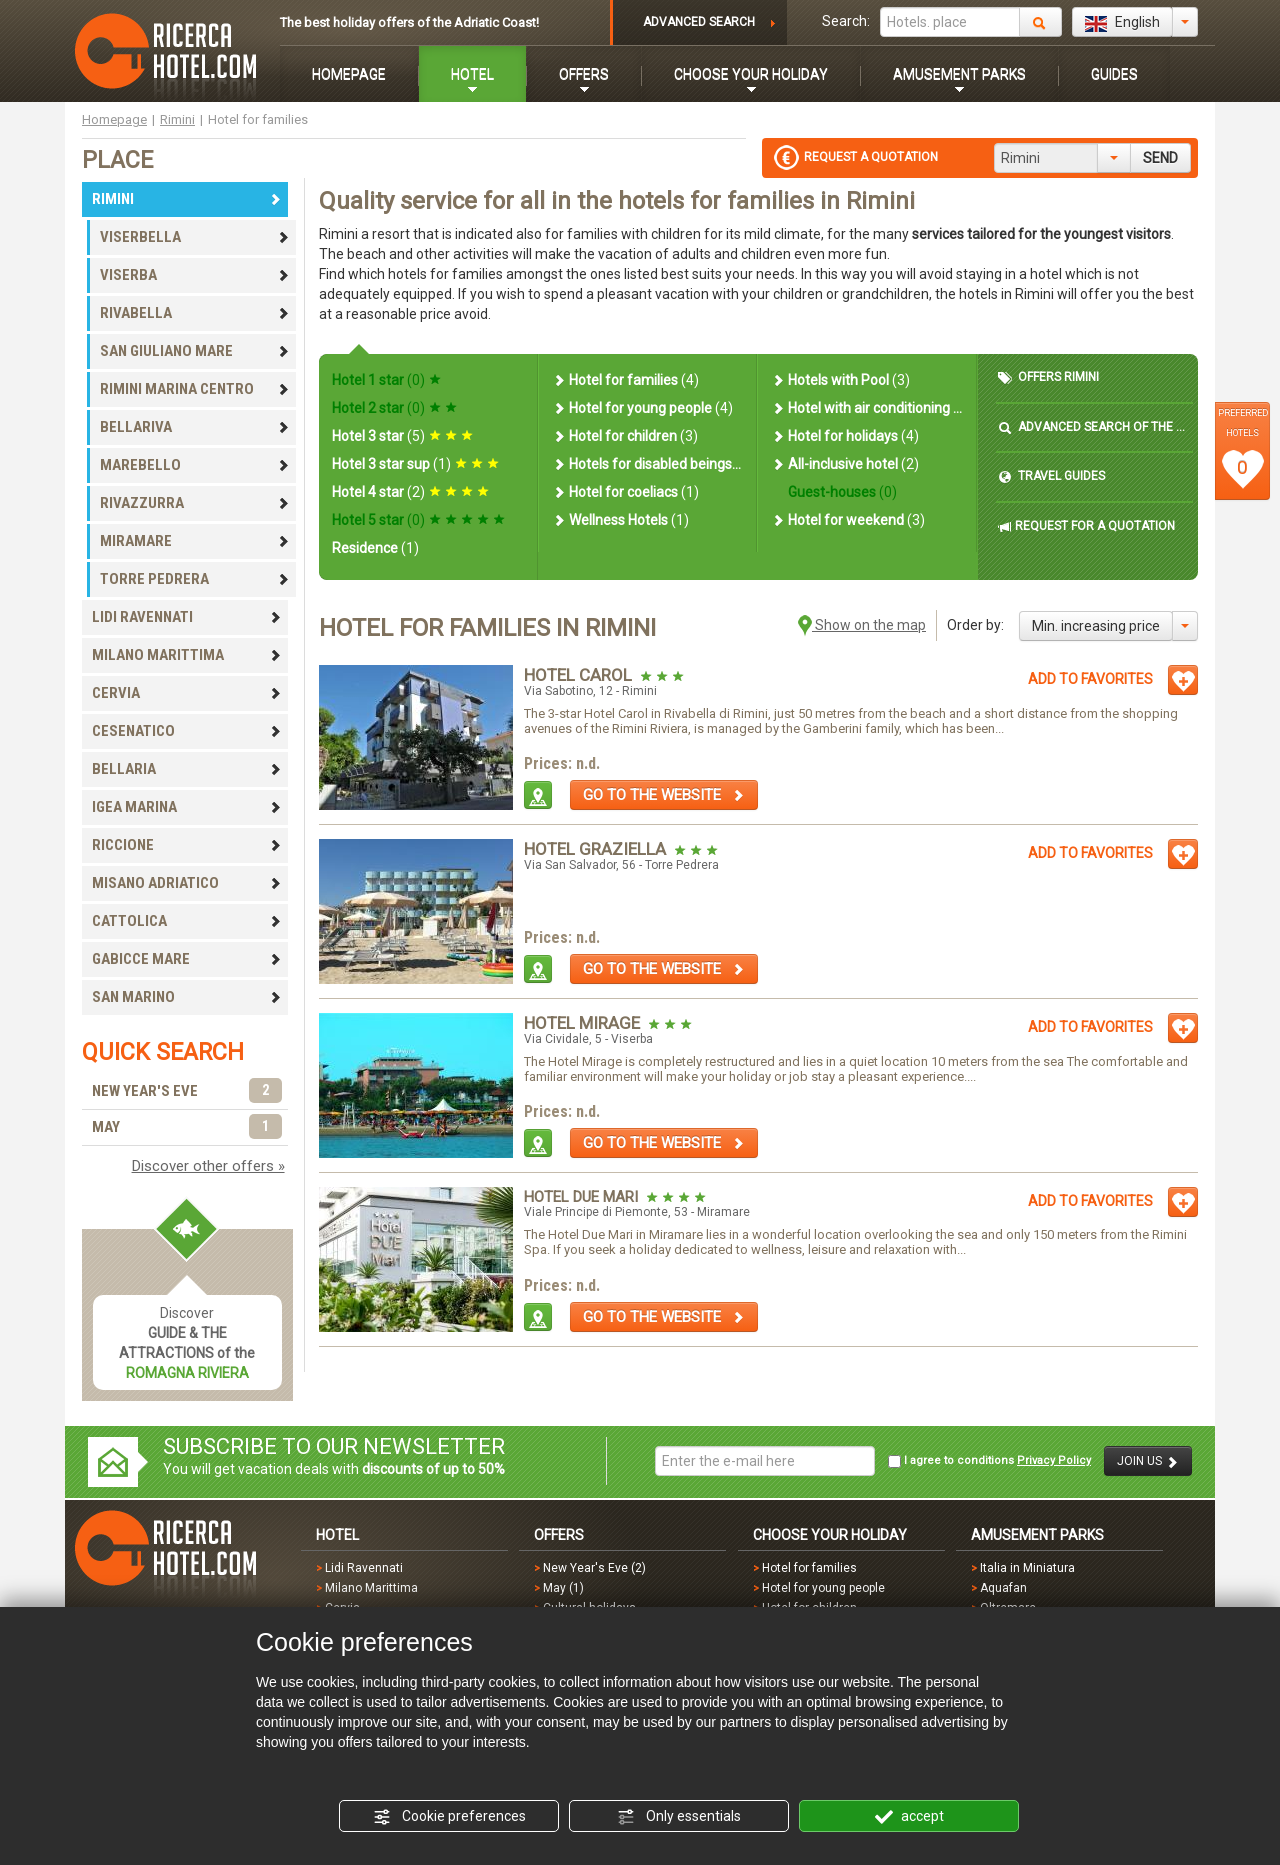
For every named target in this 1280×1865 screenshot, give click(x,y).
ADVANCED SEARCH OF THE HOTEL (1094, 427)
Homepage (114, 119)
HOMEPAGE (349, 74)
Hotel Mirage (584, 1023)
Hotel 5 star (418, 520)
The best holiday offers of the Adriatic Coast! (409, 22)
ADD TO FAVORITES (1090, 679)
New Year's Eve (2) (594, 1568)
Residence (375, 548)
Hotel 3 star (402, 436)
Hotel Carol (580, 675)
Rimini (177, 119)
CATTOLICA (187, 921)
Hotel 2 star (394, 408)
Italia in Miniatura (1027, 1568)
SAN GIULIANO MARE (195, 351)
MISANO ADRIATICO (187, 883)
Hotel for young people (642, 408)
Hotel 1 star (386, 380)
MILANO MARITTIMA (187, 655)
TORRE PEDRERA (195, 579)
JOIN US (1148, 1461)
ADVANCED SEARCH (699, 22)
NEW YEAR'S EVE (187, 1091)
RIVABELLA (195, 313)
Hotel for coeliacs (625, 492)
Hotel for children (625, 436)
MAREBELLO (195, 465)
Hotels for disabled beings (647, 464)
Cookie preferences (449, 1817)
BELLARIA (187, 769)
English (1122, 23)
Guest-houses (841, 492)
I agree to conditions (989, 1461)
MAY (187, 1127)
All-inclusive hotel (845, 464)
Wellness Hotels (620, 520)
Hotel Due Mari (583, 1197)
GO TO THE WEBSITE (664, 795)
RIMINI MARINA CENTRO (195, 389)
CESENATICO (187, 731)
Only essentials (679, 1817)
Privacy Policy (1054, 1460)
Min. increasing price (1096, 626)
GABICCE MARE (187, 959)
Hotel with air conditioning (866, 408)
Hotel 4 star (410, 492)
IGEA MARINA (187, 807)
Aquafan (1003, 1588)
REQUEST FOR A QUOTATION (1086, 526)
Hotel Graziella (597, 849)
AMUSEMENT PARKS (959, 74)
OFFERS (584, 74)
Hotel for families (625, 380)
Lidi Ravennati (364, 1568)
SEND (1160, 158)
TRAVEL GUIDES (1051, 476)
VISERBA (195, 275)
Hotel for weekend (848, 520)
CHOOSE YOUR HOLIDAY (751, 74)
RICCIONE (187, 845)
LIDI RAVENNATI (187, 617)
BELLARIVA (195, 427)
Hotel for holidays (845, 436)
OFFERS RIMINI (1048, 377)
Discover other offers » (208, 1166)
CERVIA (187, 693)
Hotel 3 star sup (415, 464)
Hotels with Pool (840, 380)
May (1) (563, 1588)
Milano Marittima (371, 1588)
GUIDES (1114, 74)
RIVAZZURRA (195, 503)
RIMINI (187, 199)
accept (909, 1817)
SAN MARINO (187, 997)
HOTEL (472, 74)
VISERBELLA (195, 237)
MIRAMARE (195, 541)
